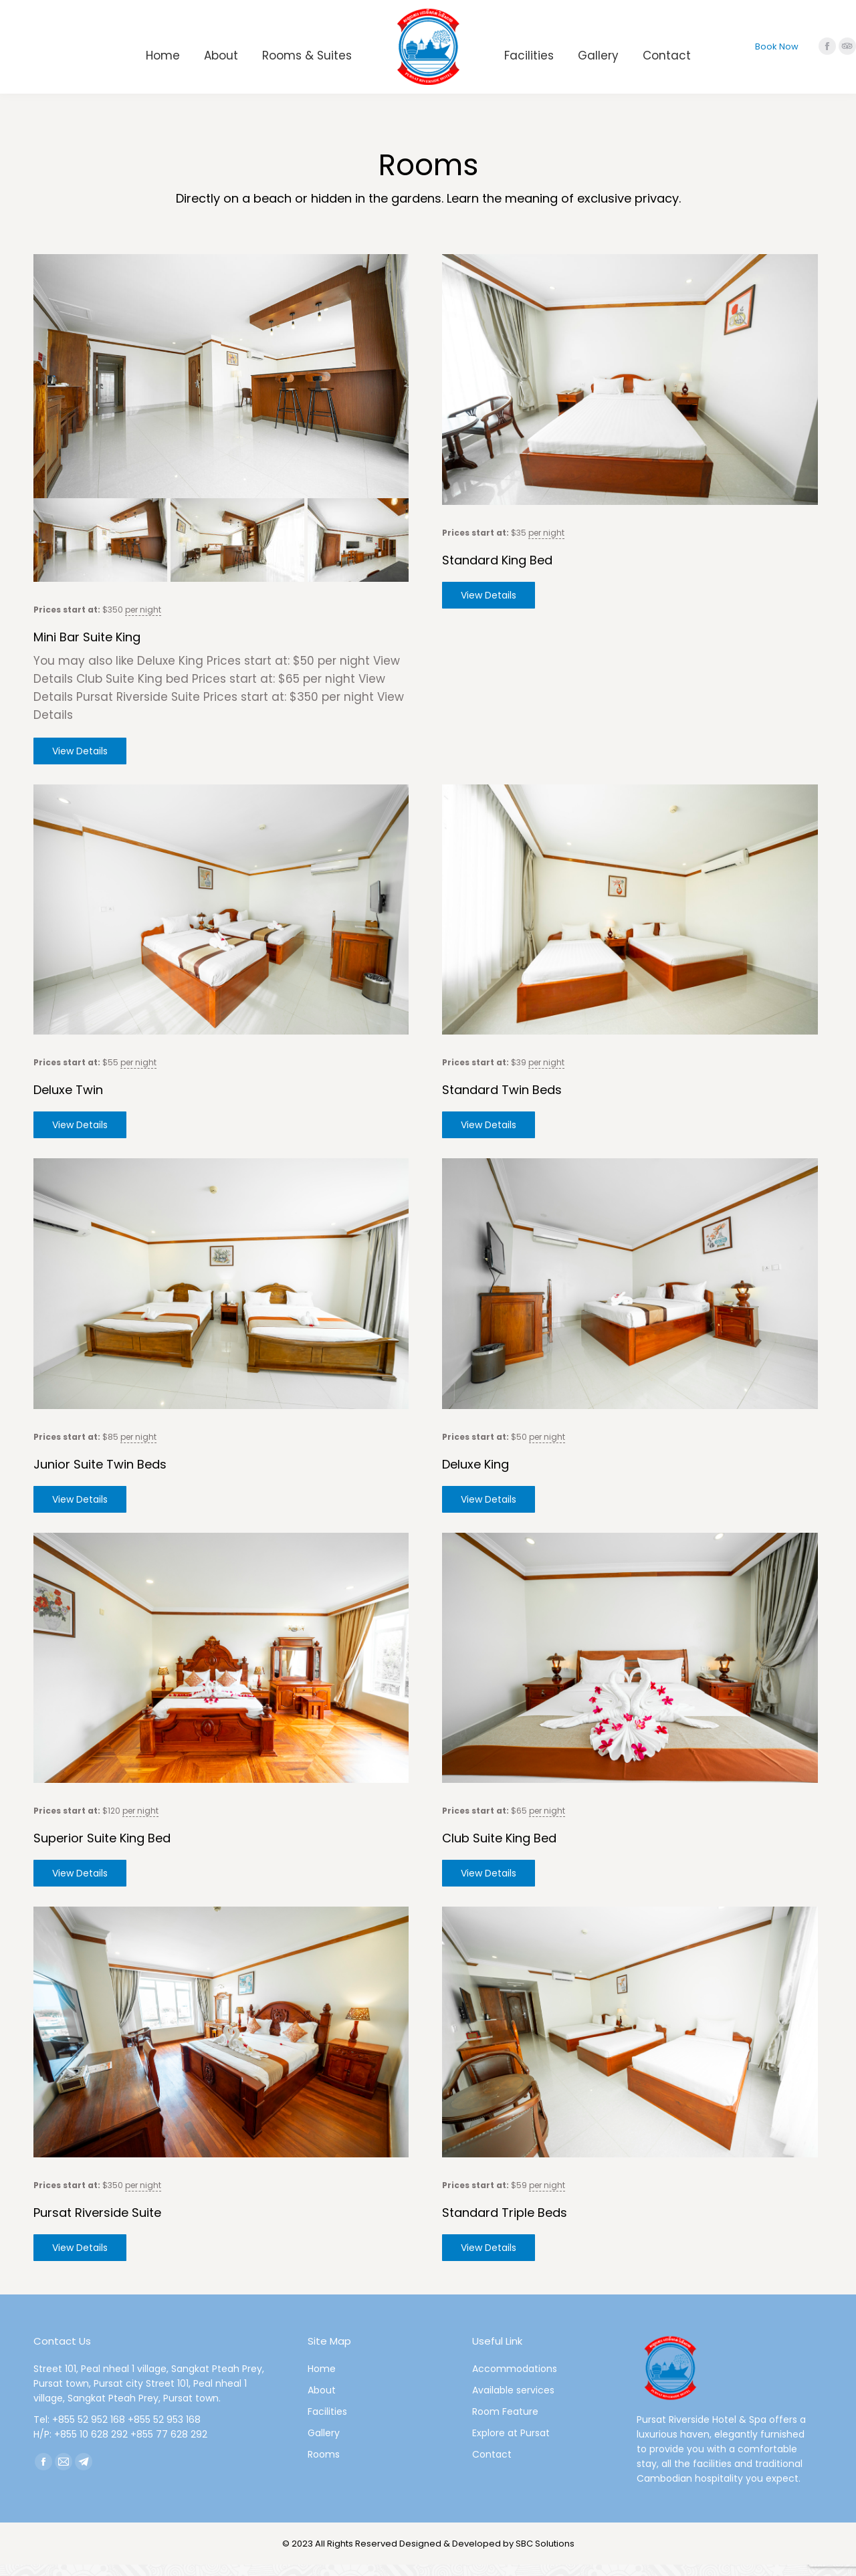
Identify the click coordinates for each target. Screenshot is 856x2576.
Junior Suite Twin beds (100, 1475)
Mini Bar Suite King (86, 648)
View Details (80, 762)
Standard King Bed (497, 560)
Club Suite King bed (499, 1850)
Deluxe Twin (68, 1101)
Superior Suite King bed (102, 1850)
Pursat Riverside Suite (97, 2224)
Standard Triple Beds (504, 2224)
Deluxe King (475, 1475)
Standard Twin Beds (502, 1101)
